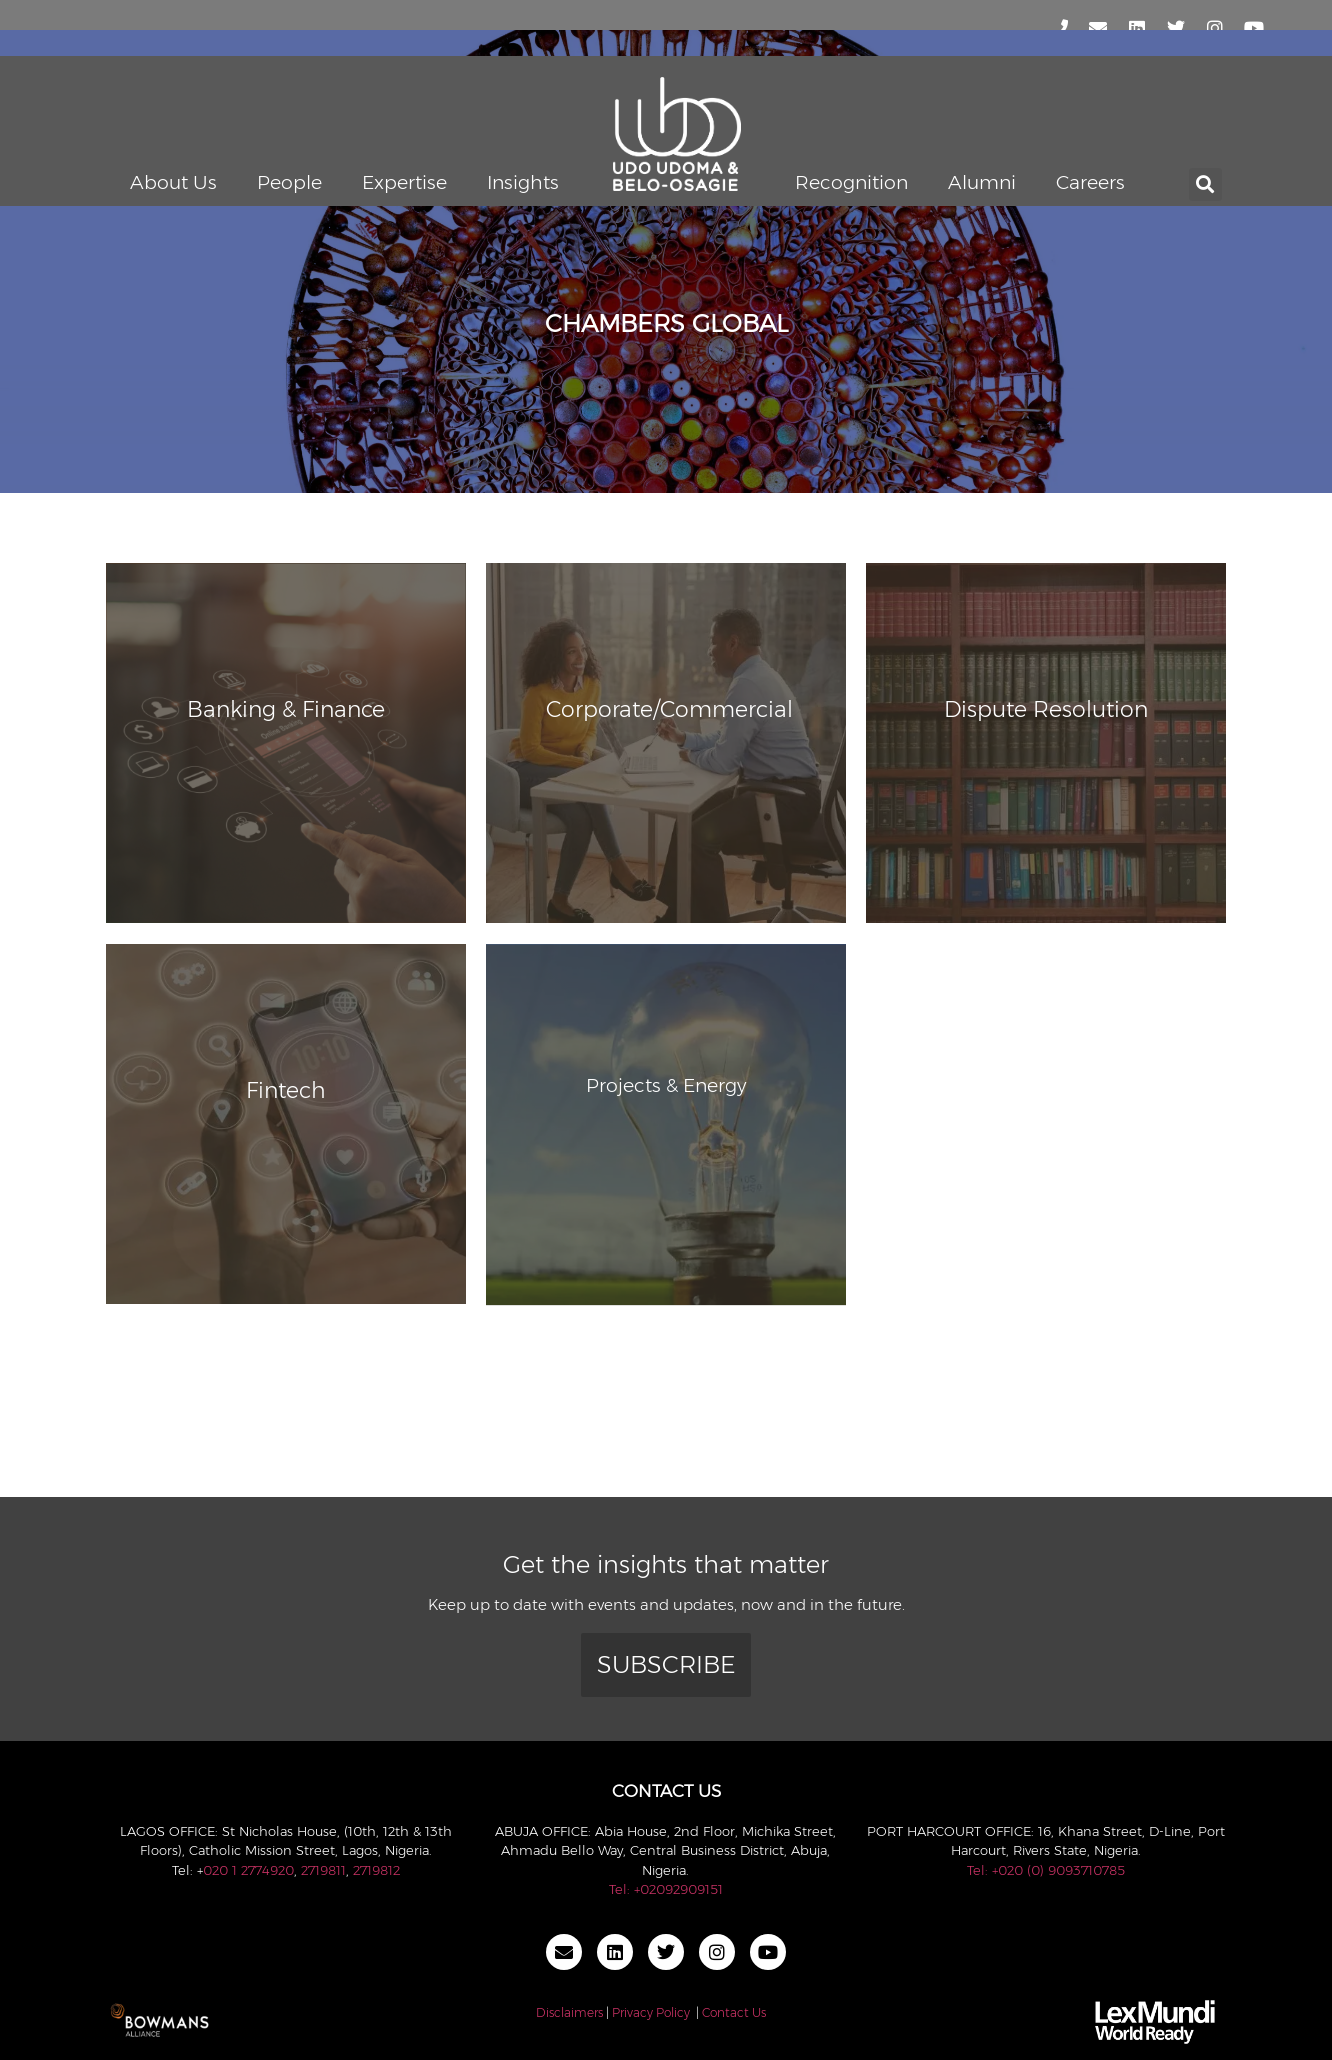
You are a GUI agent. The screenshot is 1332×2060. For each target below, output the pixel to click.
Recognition (851, 182)
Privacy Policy (651, 2012)
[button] (1205, 184)
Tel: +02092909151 (666, 1889)
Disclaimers (569, 2012)
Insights (523, 182)
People (289, 182)
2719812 (376, 1870)
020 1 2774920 (248, 1870)
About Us (173, 182)
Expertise (404, 182)
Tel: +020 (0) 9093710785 (1046, 1870)
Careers (1090, 182)
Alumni (982, 182)
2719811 (323, 1870)
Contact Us (734, 2012)
